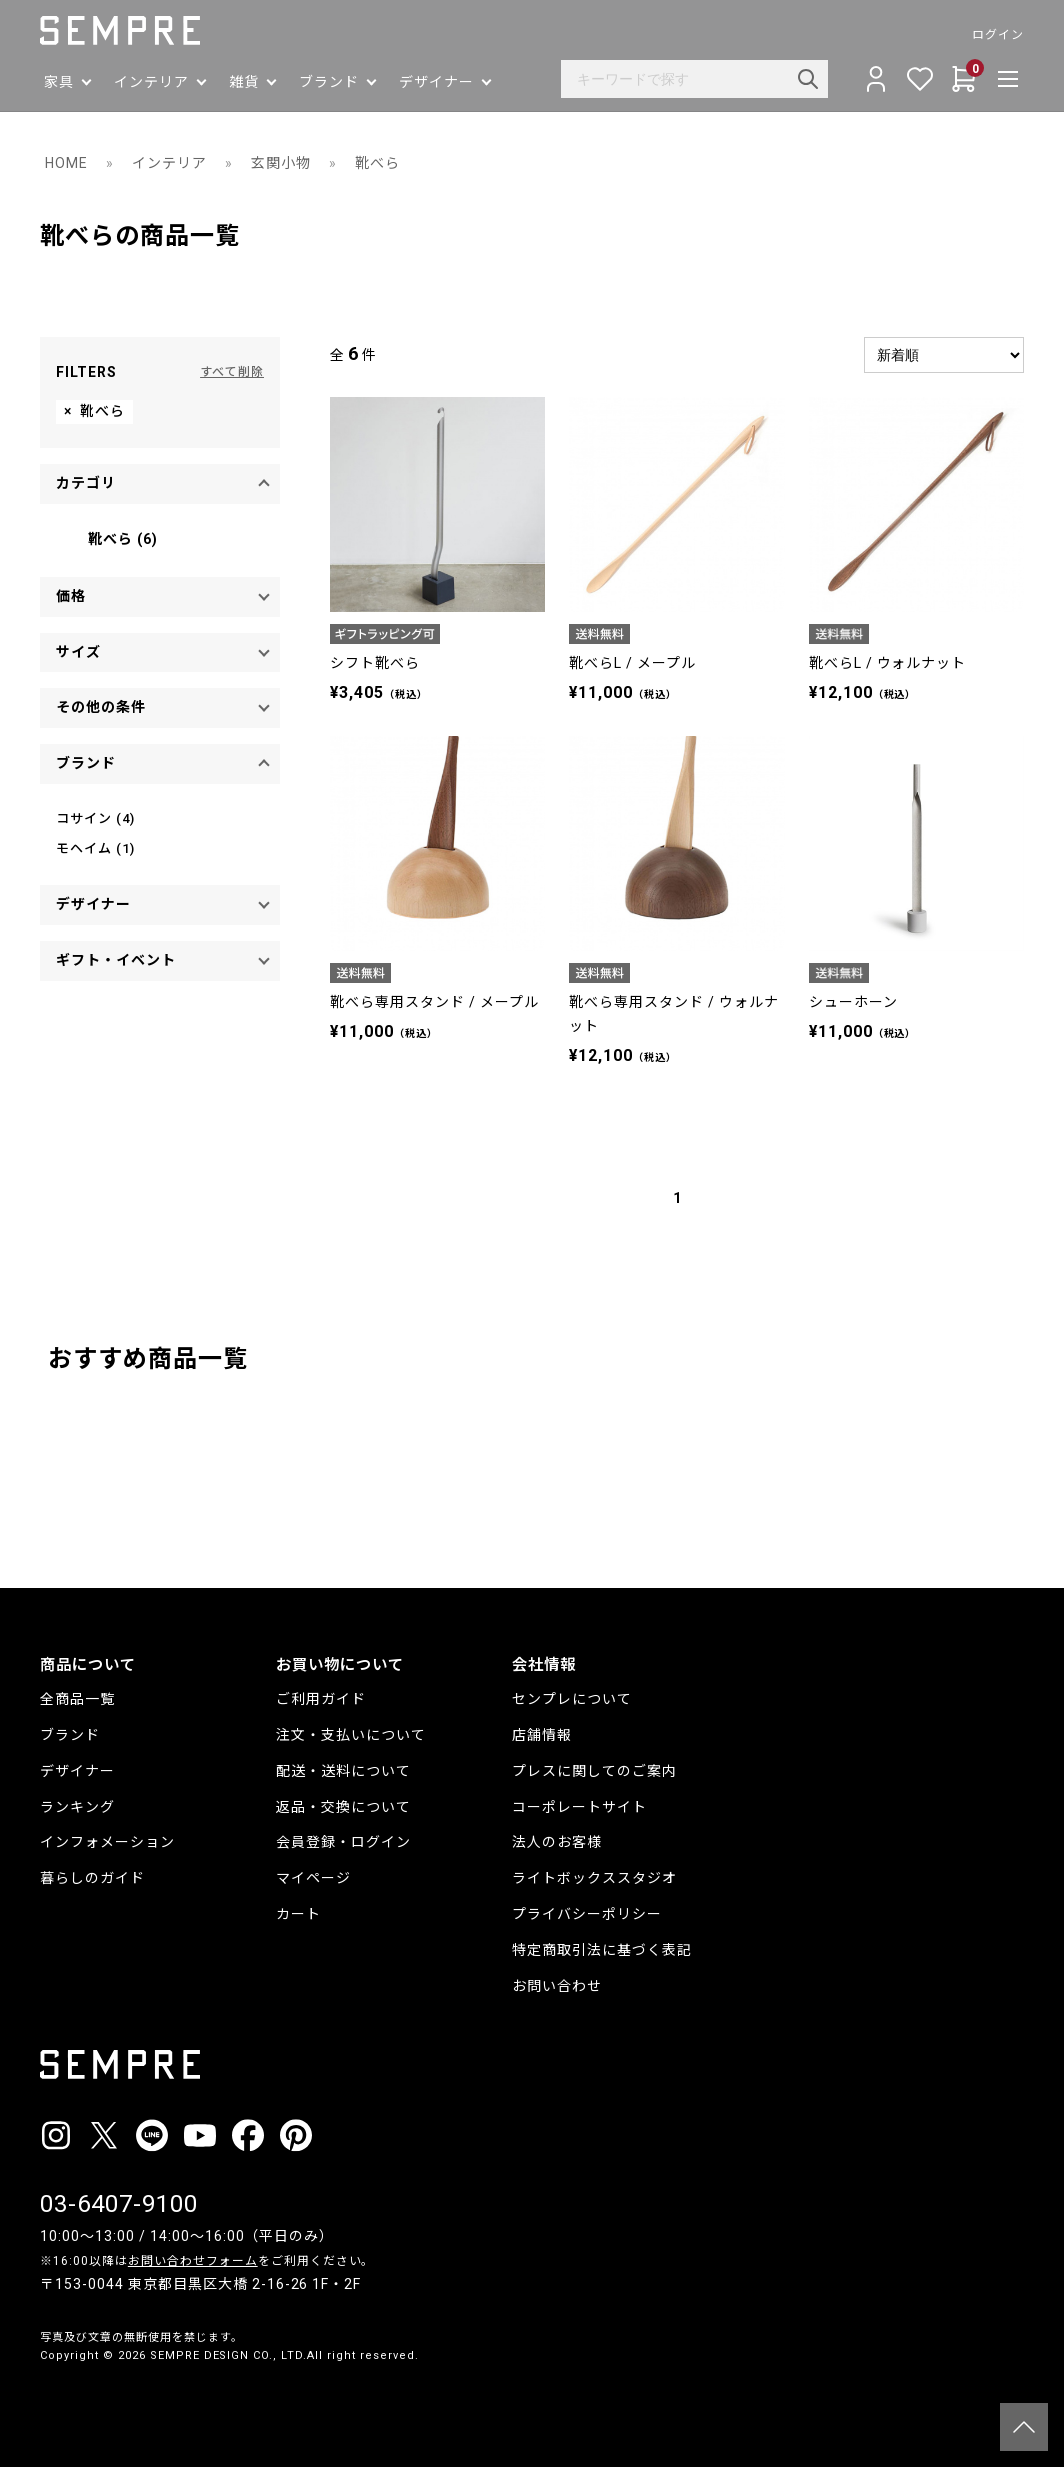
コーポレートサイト (579, 1807)
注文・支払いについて (351, 1735)
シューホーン (853, 1002)
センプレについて (572, 1699)
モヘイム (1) (95, 848)
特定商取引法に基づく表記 (602, 1950)
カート (298, 1914)
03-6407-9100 (119, 2204)
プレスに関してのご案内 (594, 1771)
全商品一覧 (77, 1699)
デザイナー (77, 1771)
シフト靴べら (375, 663)
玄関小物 (281, 163)
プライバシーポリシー (587, 1914)
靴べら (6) (123, 539)
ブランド (70, 1735)
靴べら (377, 163)
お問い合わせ (557, 1986)
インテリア (169, 163)
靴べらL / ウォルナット (888, 663)
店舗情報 (542, 1735)
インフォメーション (107, 1842)
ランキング (77, 1807)
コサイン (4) (95, 818)
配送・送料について (343, 1771)
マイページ (313, 1878)
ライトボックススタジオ (594, 1878)
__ (46, 2393)
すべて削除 (232, 372)
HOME (66, 163)
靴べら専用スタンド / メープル (434, 1002)
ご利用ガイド (321, 1699)
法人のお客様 (557, 1842)
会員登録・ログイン (343, 1842)
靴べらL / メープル (632, 663)
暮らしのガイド (92, 1878)
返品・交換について (343, 1807)
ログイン (998, 35)
